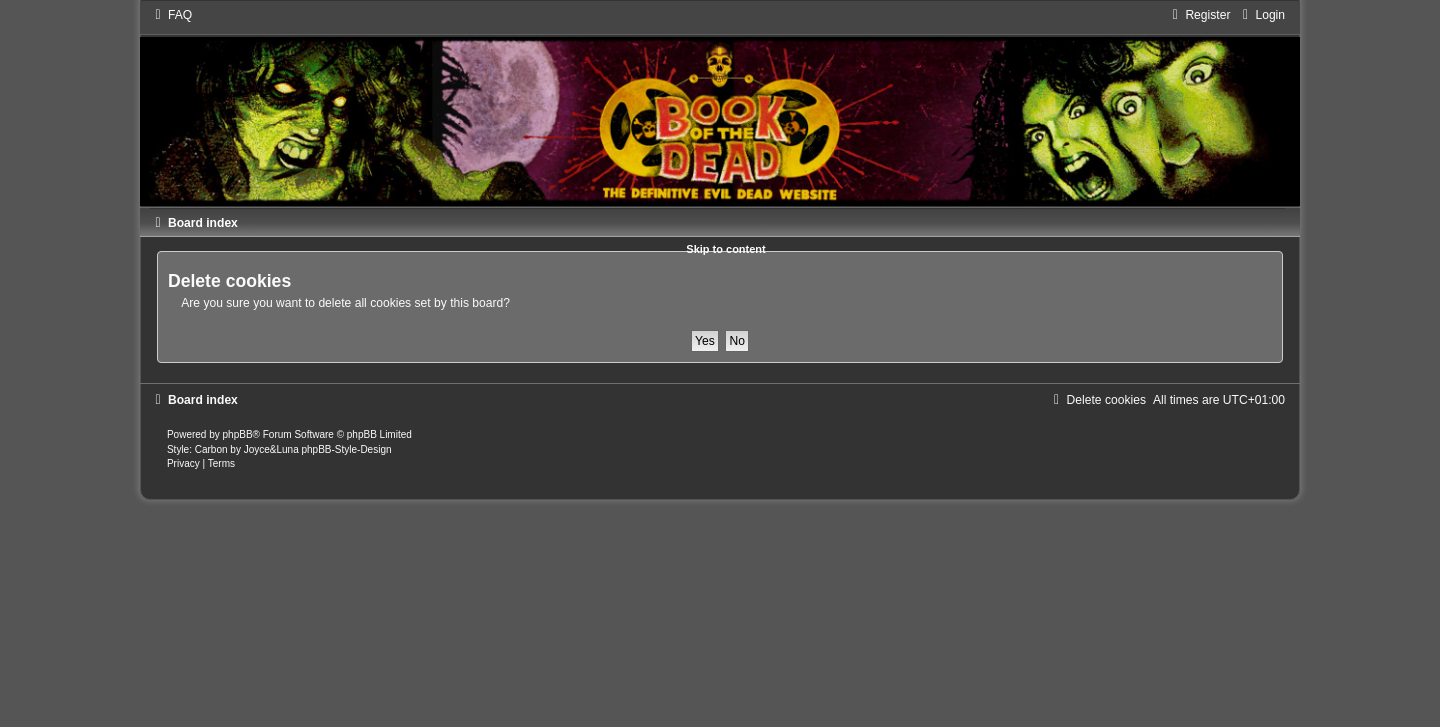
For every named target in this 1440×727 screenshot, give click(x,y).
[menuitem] (171, 15)
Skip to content (725, 249)
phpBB (238, 434)
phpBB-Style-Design (346, 449)
